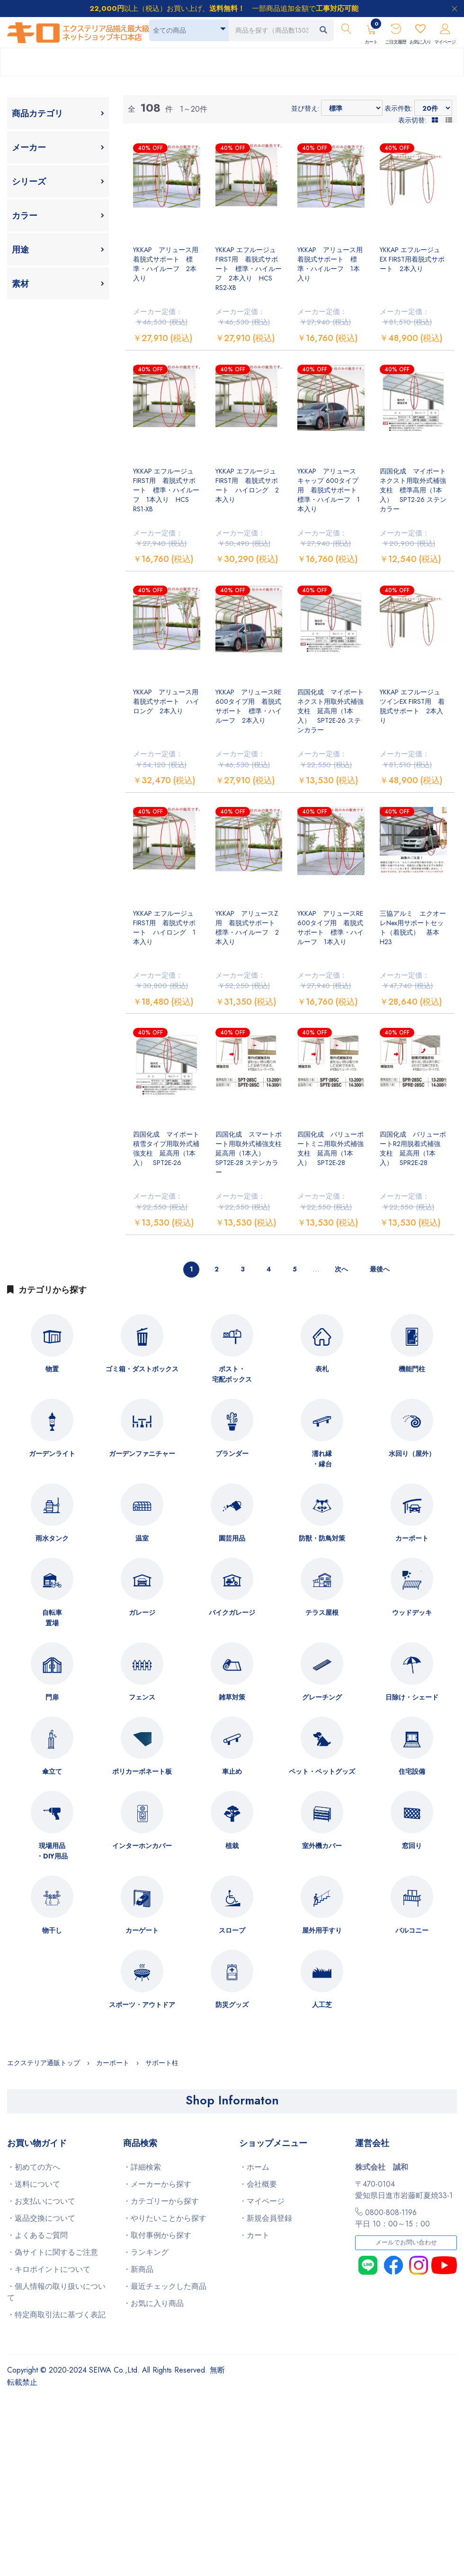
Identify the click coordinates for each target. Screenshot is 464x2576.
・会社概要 (258, 2184)
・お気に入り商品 (153, 2303)
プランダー (232, 1453)
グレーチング (322, 1697)
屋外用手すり (322, 1930)
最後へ (380, 1269)
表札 (322, 1369)
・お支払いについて (41, 2201)
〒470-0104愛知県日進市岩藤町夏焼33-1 (404, 2190)
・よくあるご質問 (37, 2235)
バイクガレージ (232, 1612)
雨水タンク (52, 1538)
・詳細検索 (142, 2167)
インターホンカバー (142, 1845)
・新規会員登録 (265, 2218)
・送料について (33, 2184)
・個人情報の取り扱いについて (56, 2292)
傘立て (52, 1771)
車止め (232, 1771)
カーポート (411, 1538)
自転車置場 (52, 1618)
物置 (52, 1369)
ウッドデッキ (412, 1612)
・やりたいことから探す (164, 2218)
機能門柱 (412, 1369)
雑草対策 (232, 1697)
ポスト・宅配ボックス (232, 1374)
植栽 (232, 1845)
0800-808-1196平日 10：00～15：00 (392, 2218)
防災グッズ (232, 2004)
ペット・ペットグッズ (322, 1771)
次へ (341, 1269)
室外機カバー (322, 1845)
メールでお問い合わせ (406, 2242)
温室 (142, 1538)
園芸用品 (232, 1538)
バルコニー (411, 1930)
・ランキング (146, 2252)
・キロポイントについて (48, 2269)
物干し (52, 1930)
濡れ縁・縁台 (322, 1459)
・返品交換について (41, 2218)
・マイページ (262, 2201)
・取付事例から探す (157, 2235)
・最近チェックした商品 (164, 2286)
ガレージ (142, 1612)
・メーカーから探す (157, 2184)
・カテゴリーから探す (161, 2201)
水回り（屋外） (412, 1453)
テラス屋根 (322, 1612)
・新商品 (138, 2269)
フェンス (142, 1697)
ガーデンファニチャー (142, 1453)
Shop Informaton (232, 2100)
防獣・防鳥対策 (322, 1538)
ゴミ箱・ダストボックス (142, 1369)
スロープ (232, 1930)
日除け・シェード (411, 1697)
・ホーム (254, 2167)
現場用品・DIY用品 (52, 1851)
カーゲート (142, 1930)
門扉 (52, 1697)
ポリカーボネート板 (142, 1771)
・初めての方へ (33, 2167)
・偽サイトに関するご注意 (52, 2252)
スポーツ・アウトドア (142, 2004)
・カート (254, 2235)
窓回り (412, 1845)
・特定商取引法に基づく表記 (56, 2314)
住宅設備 (412, 1771)
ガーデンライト (52, 1453)
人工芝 (322, 2004)
